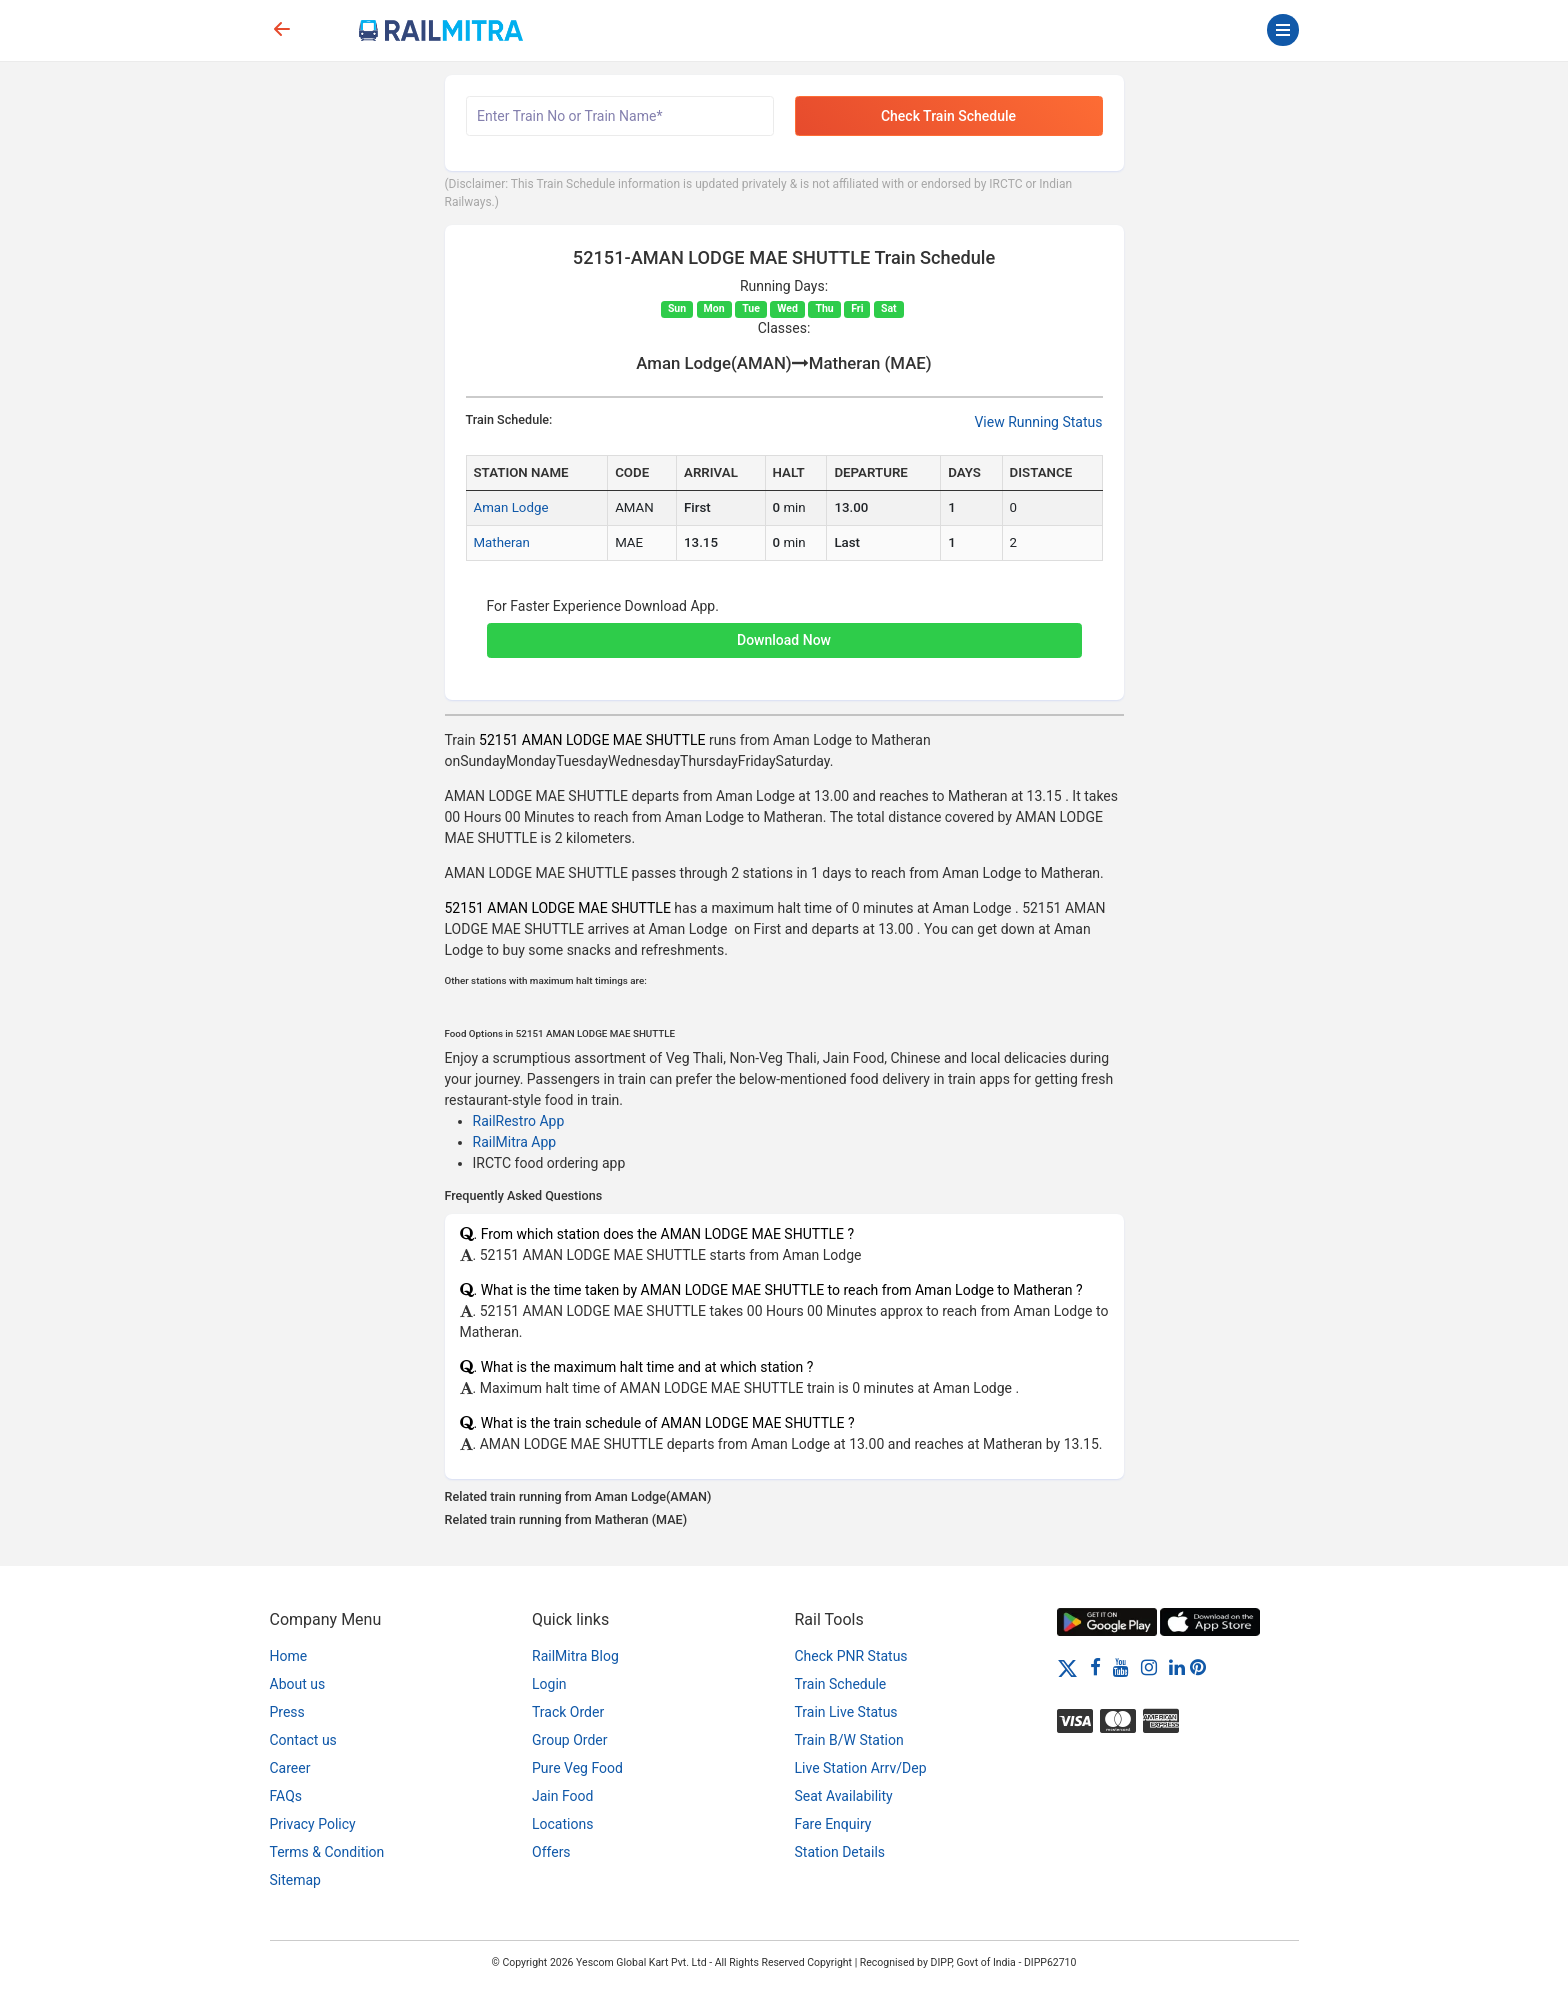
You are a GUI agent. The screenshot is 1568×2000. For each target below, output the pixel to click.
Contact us (303, 1740)
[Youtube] (1121, 1667)
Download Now (784, 640)
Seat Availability (844, 1796)
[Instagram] (1149, 1667)
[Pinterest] (1198, 1667)
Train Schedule (841, 1684)
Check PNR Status (851, 1656)
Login (549, 1684)
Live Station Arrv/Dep (861, 1768)
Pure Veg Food (577, 1768)
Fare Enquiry (833, 1824)
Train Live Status (846, 1712)
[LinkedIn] (1177, 1667)
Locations (562, 1824)
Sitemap (295, 1880)
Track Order (568, 1712)
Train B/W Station (849, 1740)
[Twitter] (1067, 1667)
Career (290, 1768)
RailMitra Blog (575, 1656)
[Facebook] (1095, 1667)
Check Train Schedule (948, 116)
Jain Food (562, 1796)
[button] (784, 630)
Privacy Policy (313, 1824)
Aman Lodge (511, 507)
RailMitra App (515, 1142)
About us (298, 1684)
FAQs (286, 1796)
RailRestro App (519, 1121)
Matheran (502, 542)
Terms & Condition (327, 1852)
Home (289, 1656)
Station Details (840, 1852)
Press (287, 1712)
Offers (551, 1852)
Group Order (570, 1740)
